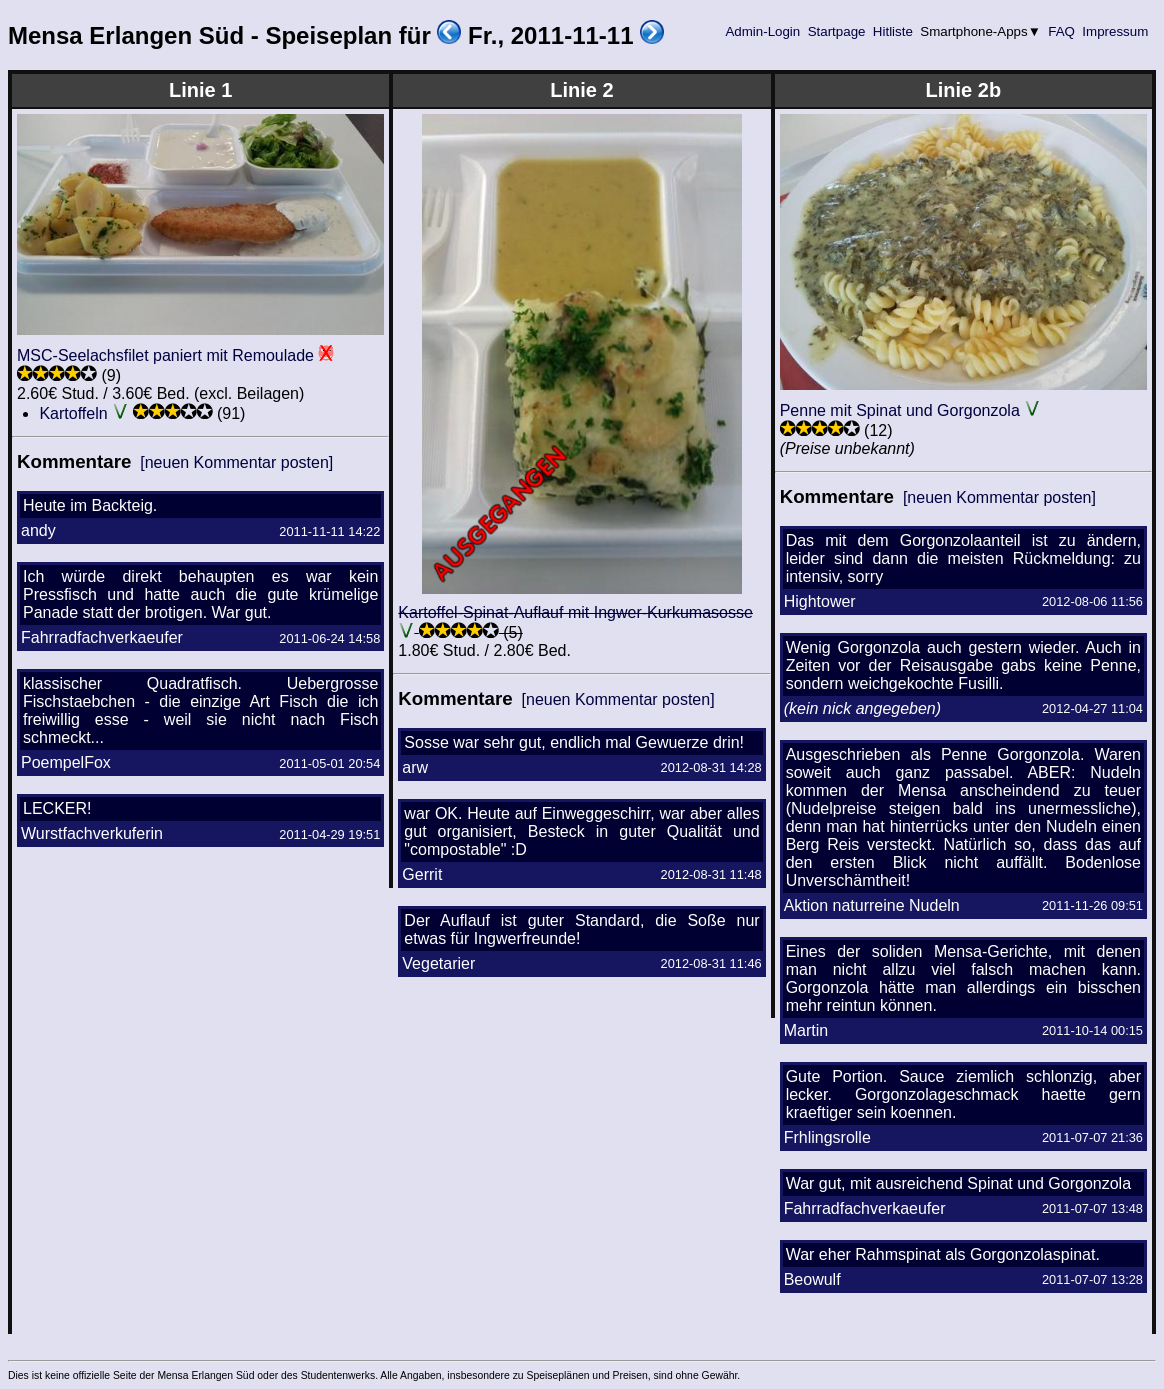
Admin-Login (763, 31)
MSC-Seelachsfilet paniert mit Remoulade (165, 355)
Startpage (836, 31)
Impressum (1115, 31)
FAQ (1062, 31)
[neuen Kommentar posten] (236, 462)
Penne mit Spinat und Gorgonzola (900, 410)
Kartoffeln (73, 413)
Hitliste (892, 31)
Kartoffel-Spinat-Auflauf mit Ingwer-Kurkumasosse (575, 612)
